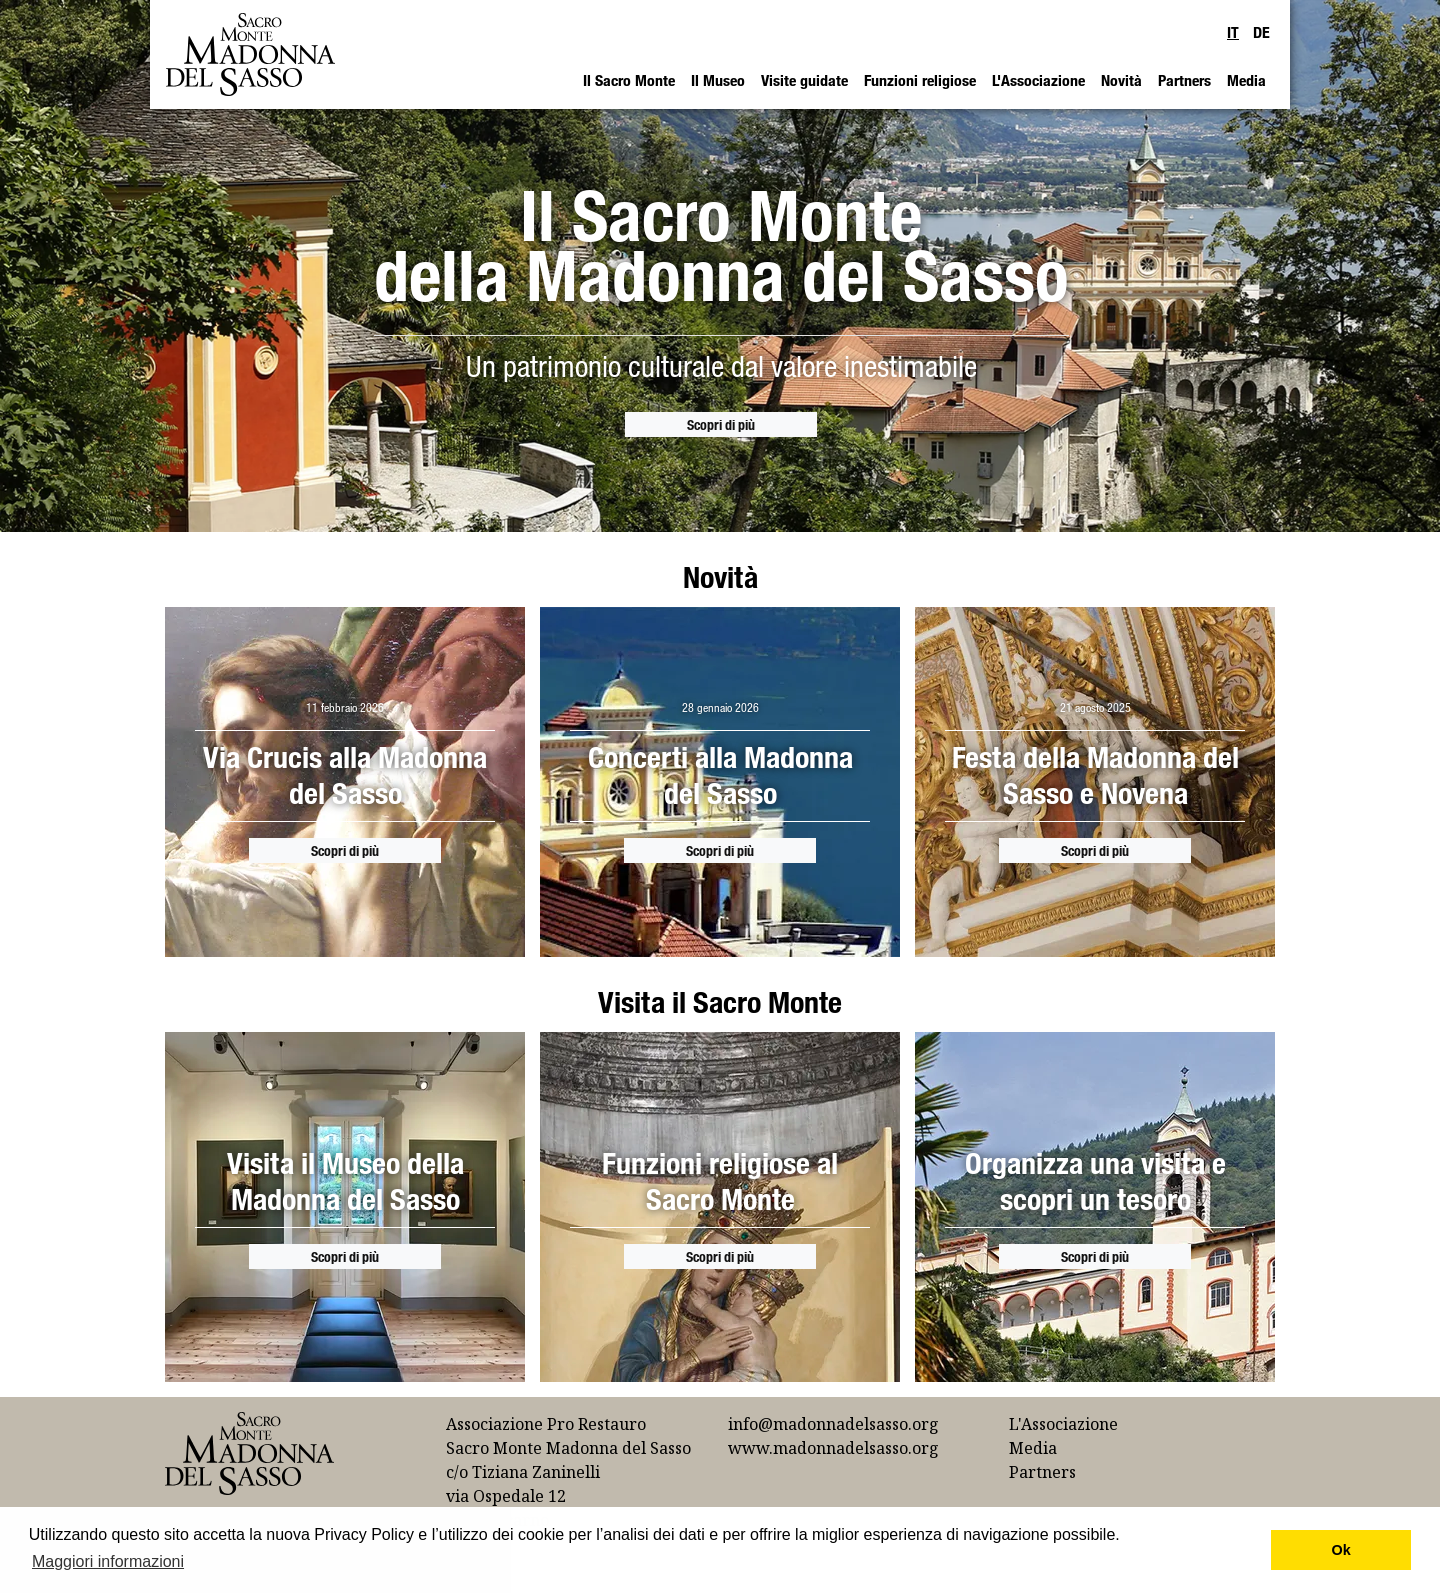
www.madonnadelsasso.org (833, 1448)
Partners (1184, 80)
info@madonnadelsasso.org (833, 1424)
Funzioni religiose (920, 80)
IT (1233, 32)
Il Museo (718, 80)
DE (1261, 32)
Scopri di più (721, 424)
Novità (1121, 80)
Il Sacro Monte (629, 80)
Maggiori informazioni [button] (108, 1561)
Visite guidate (804, 80)
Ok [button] (1341, 1550)
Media (1246, 80)
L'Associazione (1038, 80)
